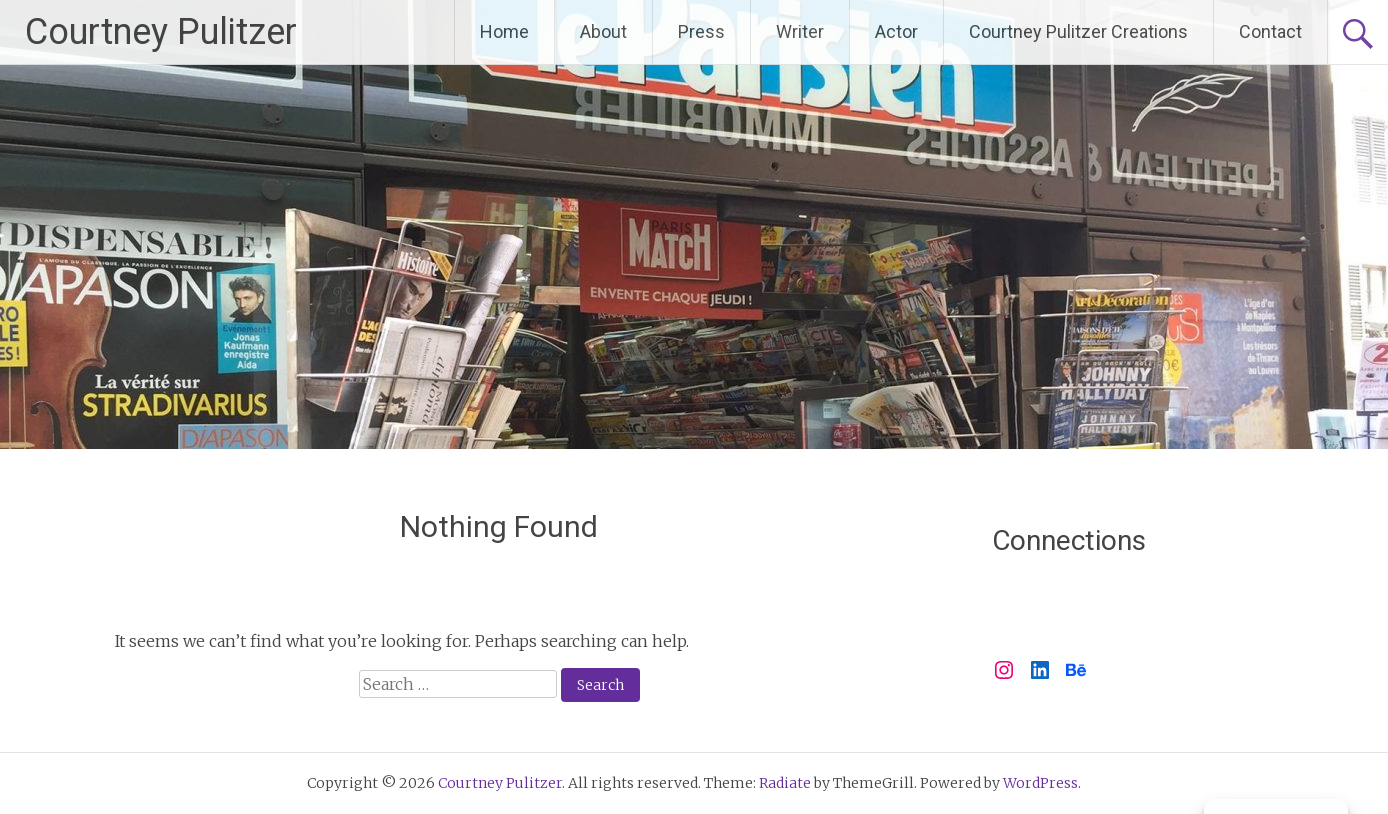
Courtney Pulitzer (161, 32)
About (603, 31)
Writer (800, 31)
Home (504, 31)
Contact (1270, 31)
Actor (896, 31)
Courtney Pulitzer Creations (1078, 31)
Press (701, 31)
